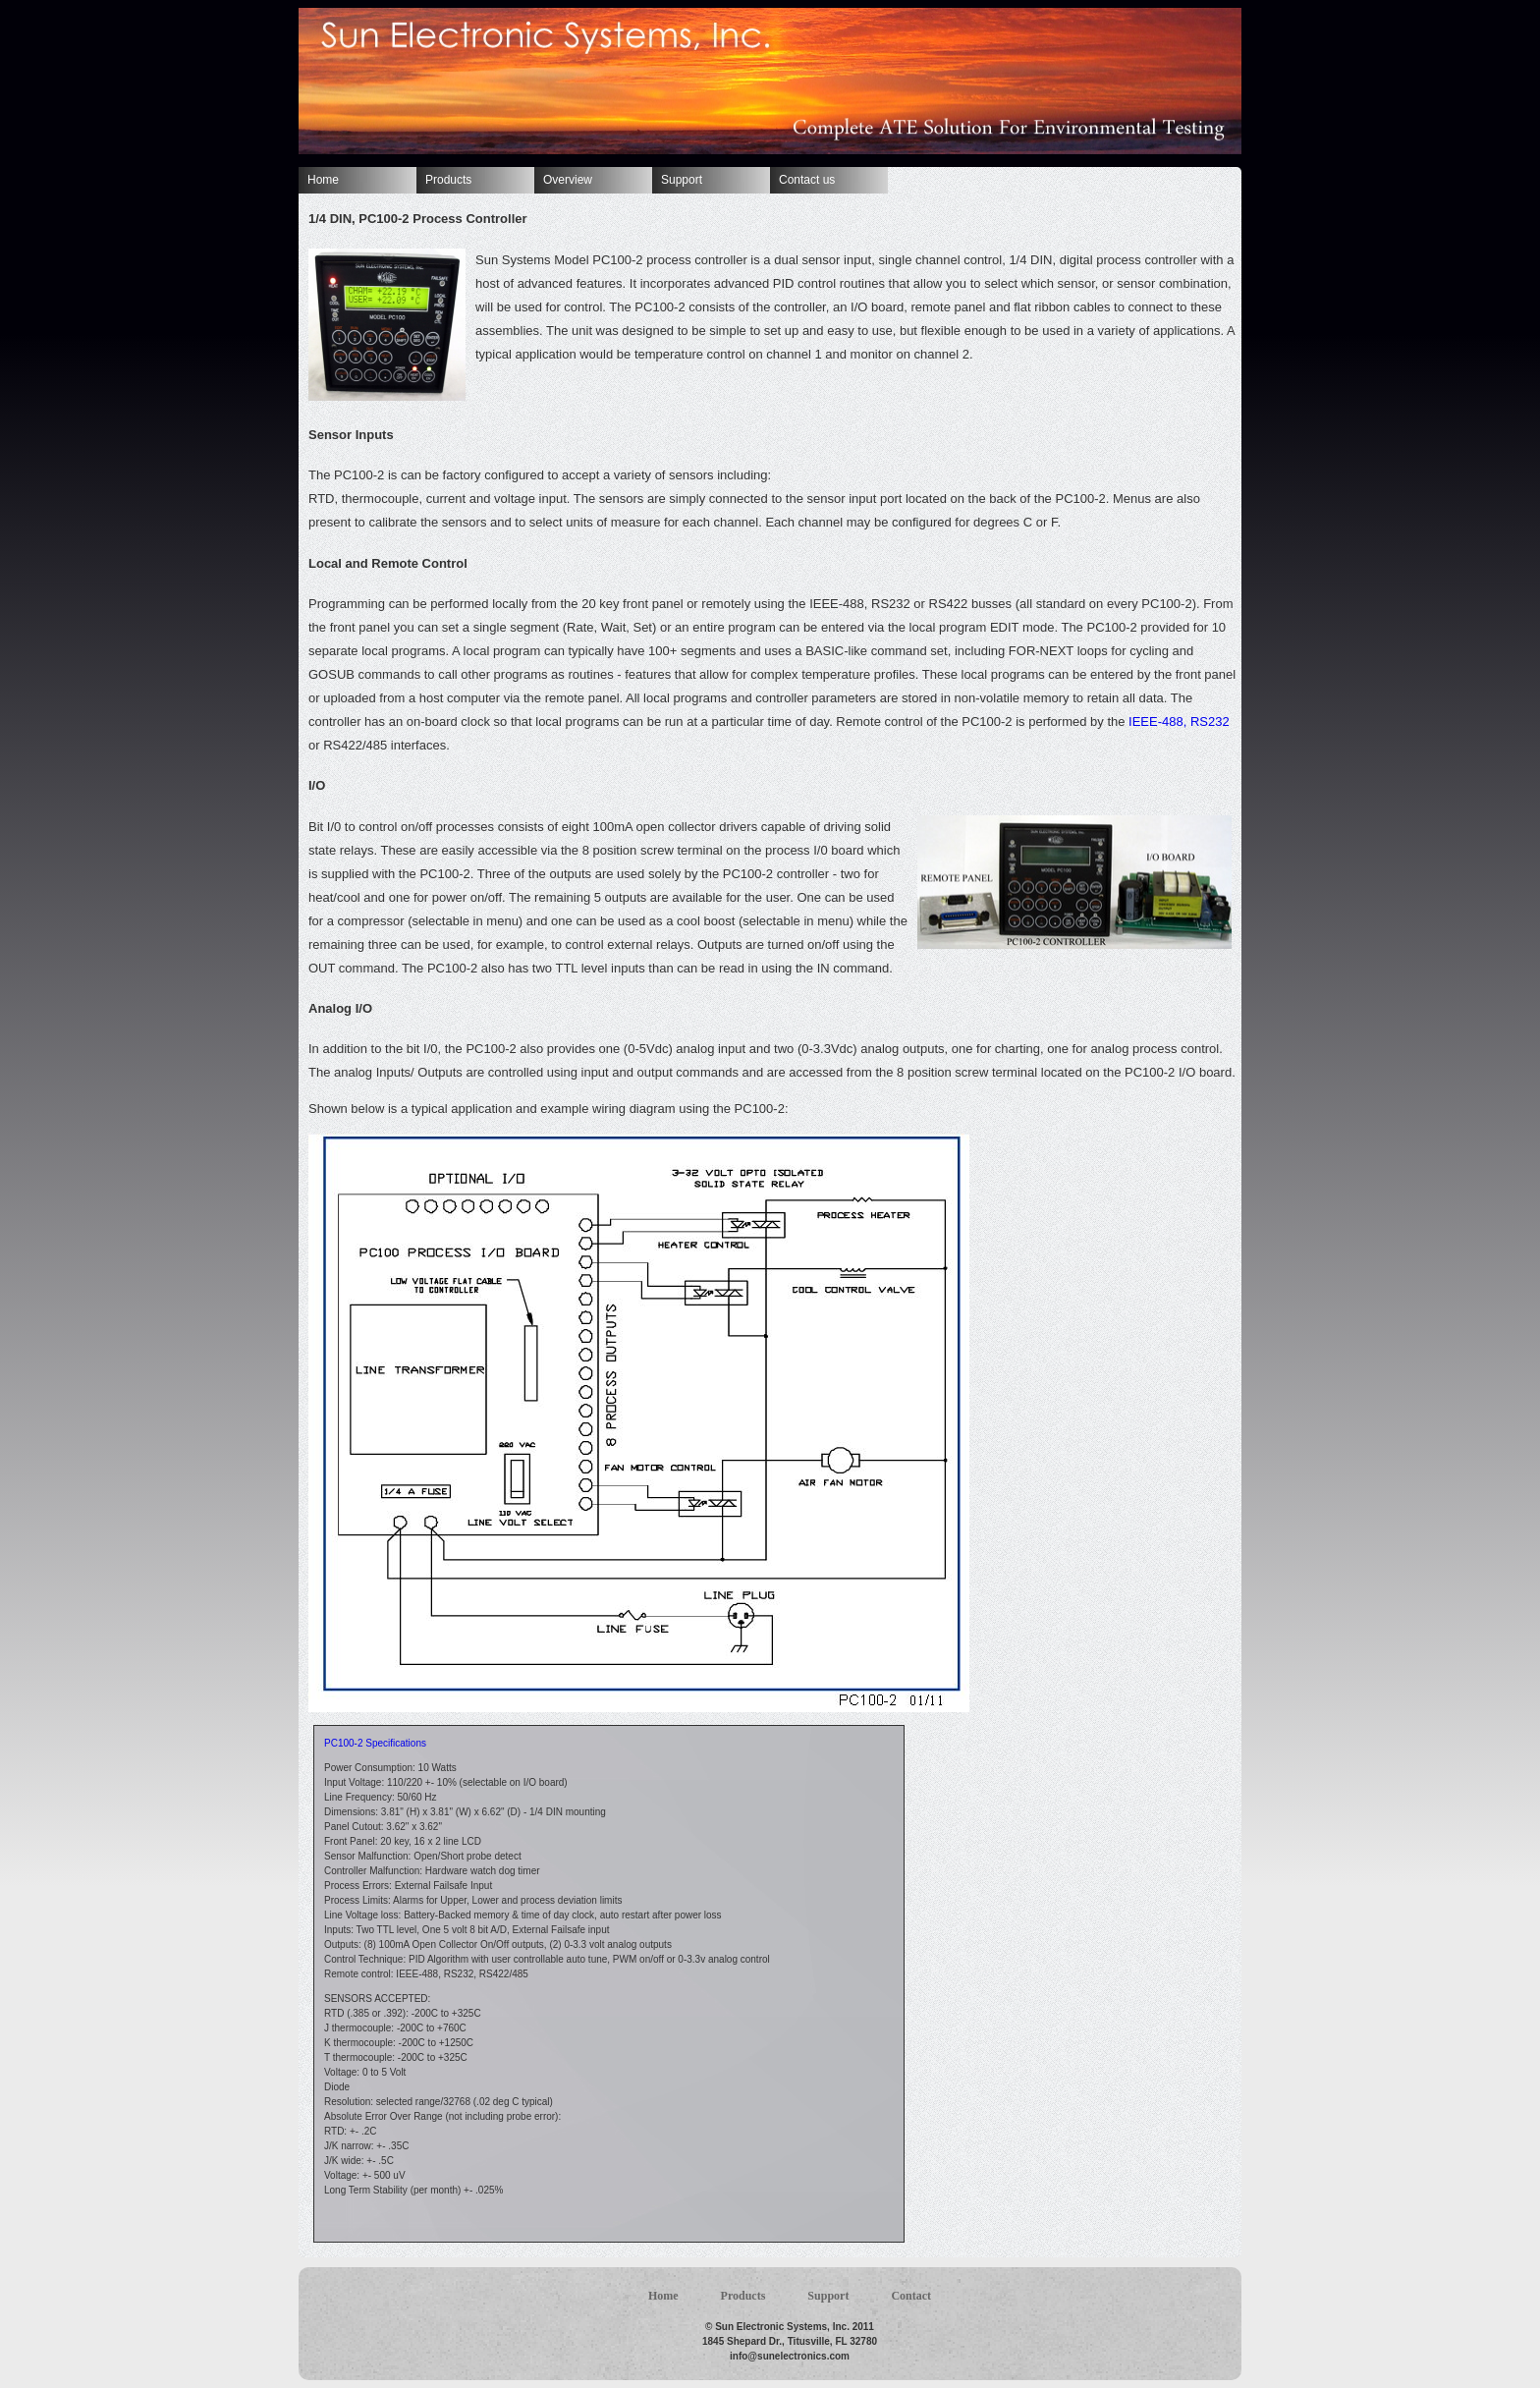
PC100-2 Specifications (375, 1743)
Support (681, 180)
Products (448, 180)
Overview (567, 180)
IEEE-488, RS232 (1177, 721)
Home (323, 180)
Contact (911, 2296)
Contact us (807, 180)
